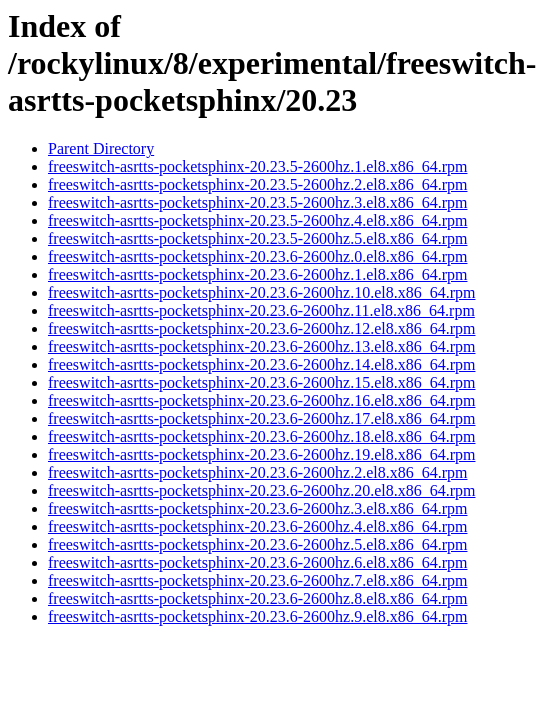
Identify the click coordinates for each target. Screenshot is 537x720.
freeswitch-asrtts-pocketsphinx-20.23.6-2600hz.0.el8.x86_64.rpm (257, 256)
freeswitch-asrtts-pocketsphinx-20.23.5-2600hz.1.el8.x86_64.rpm (257, 166)
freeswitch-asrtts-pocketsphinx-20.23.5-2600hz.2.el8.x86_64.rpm (257, 184)
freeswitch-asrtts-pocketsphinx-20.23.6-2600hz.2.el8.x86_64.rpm (257, 472)
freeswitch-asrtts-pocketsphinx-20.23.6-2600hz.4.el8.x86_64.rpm (257, 526)
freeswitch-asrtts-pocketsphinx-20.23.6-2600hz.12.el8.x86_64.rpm (261, 328)
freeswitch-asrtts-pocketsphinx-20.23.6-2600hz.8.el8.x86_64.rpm (257, 598)
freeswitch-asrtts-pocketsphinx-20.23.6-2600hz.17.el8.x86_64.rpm (261, 418)
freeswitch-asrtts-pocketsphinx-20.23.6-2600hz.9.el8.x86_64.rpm (257, 616)
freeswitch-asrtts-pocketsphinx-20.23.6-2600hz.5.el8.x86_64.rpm (257, 544)
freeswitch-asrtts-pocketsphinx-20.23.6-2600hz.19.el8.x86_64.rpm (261, 454)
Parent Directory (101, 148)
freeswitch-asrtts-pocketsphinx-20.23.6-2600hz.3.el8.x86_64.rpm (257, 508)
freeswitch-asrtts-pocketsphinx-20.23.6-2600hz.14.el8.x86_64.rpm (261, 364)
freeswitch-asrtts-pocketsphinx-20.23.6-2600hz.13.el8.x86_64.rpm (261, 346)
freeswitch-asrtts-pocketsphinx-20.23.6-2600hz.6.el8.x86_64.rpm (257, 562)
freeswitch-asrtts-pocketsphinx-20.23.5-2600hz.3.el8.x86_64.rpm (257, 202)
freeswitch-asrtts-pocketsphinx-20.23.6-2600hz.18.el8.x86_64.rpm (261, 436)
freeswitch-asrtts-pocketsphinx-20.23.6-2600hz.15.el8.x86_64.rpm (261, 382)
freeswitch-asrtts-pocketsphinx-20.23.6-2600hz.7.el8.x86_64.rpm (257, 580)
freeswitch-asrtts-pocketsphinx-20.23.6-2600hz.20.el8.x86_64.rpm (261, 490)
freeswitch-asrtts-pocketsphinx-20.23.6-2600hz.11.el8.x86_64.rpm (261, 310)
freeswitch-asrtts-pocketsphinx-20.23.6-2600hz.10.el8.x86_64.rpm (261, 292)
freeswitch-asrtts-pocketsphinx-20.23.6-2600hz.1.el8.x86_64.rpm (257, 274)
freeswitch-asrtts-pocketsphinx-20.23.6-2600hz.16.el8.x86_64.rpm (261, 400)
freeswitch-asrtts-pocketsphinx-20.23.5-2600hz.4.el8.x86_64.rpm (257, 220)
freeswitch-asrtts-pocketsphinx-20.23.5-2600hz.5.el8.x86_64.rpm (257, 238)
